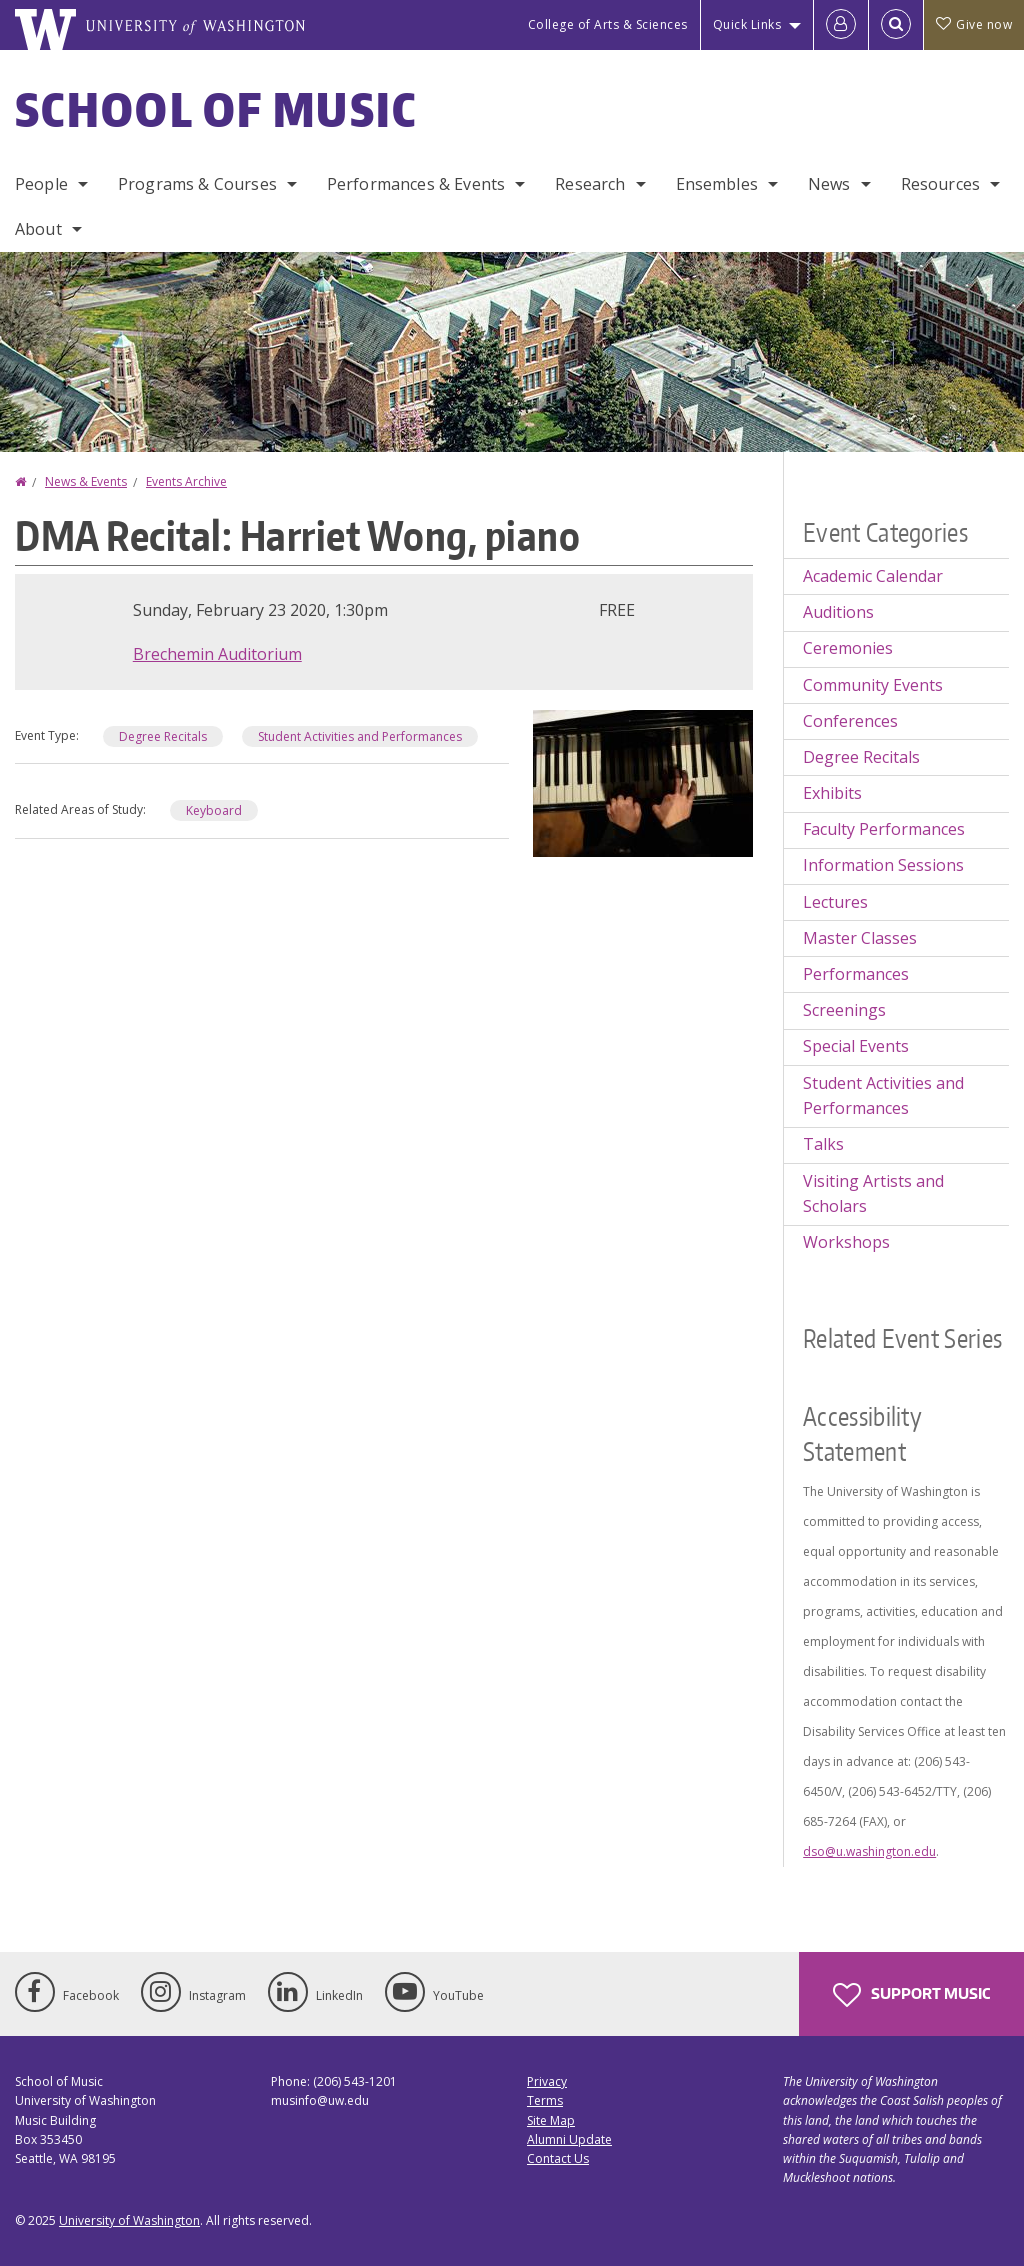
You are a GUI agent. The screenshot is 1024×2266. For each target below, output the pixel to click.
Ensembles (717, 184)
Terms (545, 2100)
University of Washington (129, 2220)
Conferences (850, 721)
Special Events (856, 1046)
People (41, 184)
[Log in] (841, 25)
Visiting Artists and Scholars (873, 1194)
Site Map (551, 2120)
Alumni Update (569, 2139)
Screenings (844, 1010)
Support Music (911, 1995)
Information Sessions (883, 865)
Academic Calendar (873, 576)
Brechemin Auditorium (217, 654)
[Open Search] (896, 25)
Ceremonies (848, 648)
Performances (856, 974)
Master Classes (860, 938)
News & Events (86, 481)
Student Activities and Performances (360, 736)
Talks (823, 1144)
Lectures (835, 902)
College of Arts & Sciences (608, 24)
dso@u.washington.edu (869, 1851)
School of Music (216, 109)
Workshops (846, 1242)
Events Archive (186, 481)
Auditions (838, 612)
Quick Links (747, 24)
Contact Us (558, 2158)
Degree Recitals (163, 736)
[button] (643, 782)
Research (590, 184)
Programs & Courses (197, 184)
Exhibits (832, 793)
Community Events (873, 685)
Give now (974, 24)
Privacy (547, 2081)
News (829, 184)
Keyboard (214, 810)
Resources (940, 184)
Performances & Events (416, 184)
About (38, 229)
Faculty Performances (884, 829)
